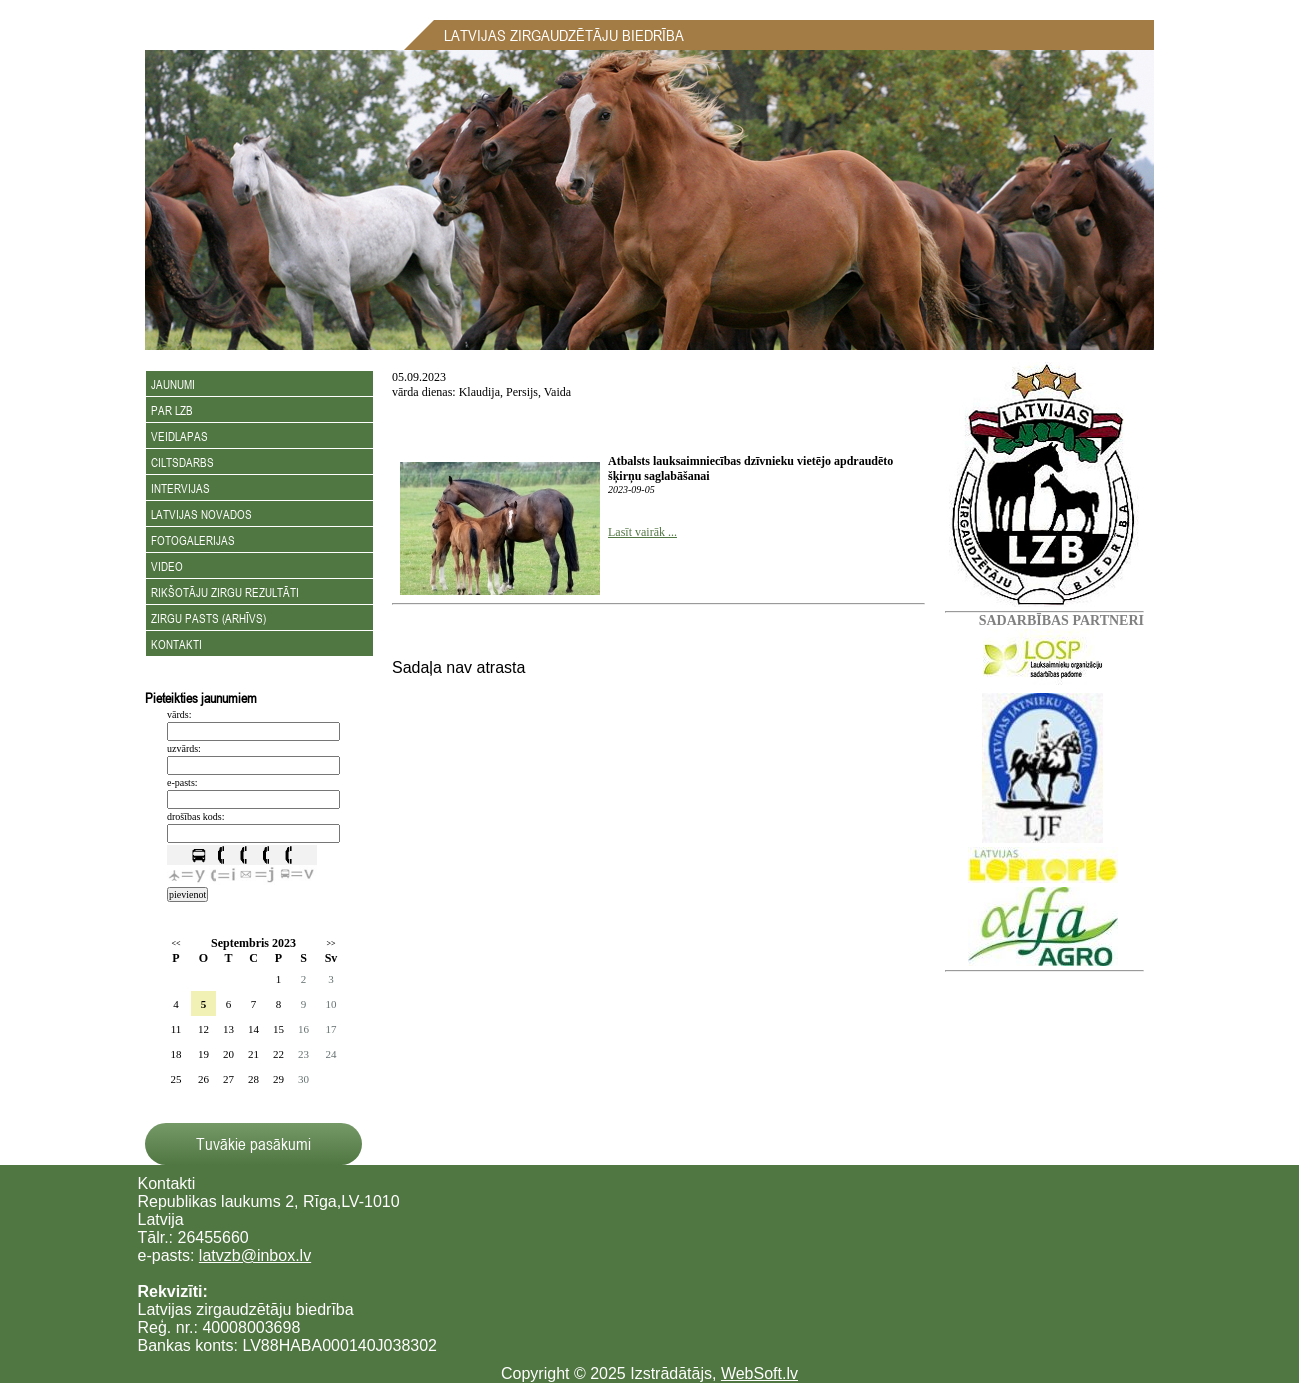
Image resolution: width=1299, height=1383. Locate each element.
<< (175, 943)
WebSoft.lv (759, 1373)
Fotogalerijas (193, 540)
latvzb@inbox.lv (255, 1255)
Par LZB (172, 410)
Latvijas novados (201, 514)
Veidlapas (179, 436)
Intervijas (180, 488)
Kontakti (176, 644)
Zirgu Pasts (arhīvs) (208, 618)
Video (167, 566)
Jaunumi (173, 384)
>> (330, 943)
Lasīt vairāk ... (642, 532)
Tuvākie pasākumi (253, 1144)
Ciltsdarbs (182, 462)
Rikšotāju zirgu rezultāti (225, 592)
